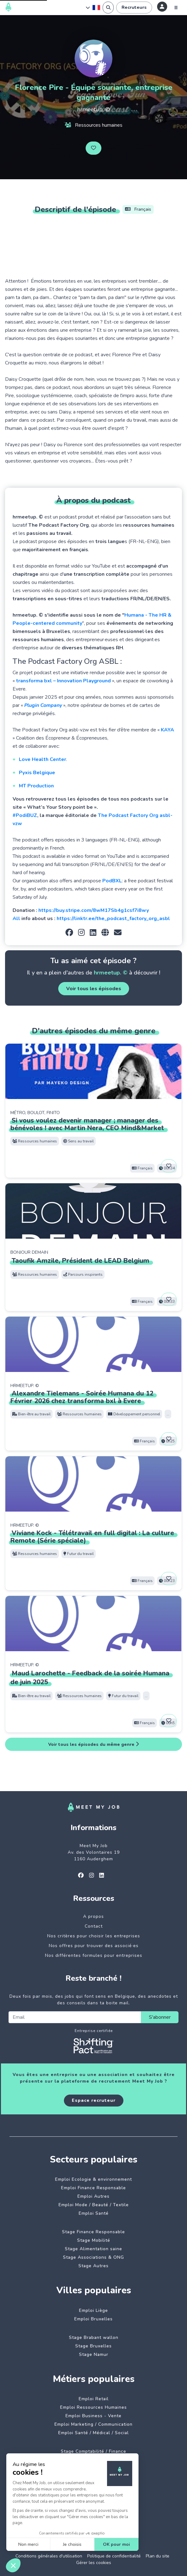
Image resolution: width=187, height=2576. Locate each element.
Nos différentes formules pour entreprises (93, 1955)
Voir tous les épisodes (93, 988)
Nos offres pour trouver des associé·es (94, 1946)
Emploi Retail (94, 2399)
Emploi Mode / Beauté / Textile (94, 2205)
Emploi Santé (94, 2213)
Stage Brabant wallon (93, 2337)
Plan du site (157, 2556)
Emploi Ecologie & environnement (93, 2179)
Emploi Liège (93, 2310)
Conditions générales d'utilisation (48, 2556)
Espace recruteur (94, 2100)
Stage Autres (93, 2266)
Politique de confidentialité (114, 2556)
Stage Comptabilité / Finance (93, 2451)
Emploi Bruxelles (93, 2319)
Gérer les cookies (93, 2563)
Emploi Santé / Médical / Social (93, 2433)
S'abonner (160, 2017)
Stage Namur (93, 2354)
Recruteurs (134, 7)
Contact (94, 1926)
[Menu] (176, 7)
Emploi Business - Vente (93, 2416)
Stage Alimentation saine (93, 2249)
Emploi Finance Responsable (93, 2188)
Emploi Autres (93, 2196)
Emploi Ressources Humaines (93, 2407)
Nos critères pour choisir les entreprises (93, 1936)
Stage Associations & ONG (93, 2257)
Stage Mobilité (93, 2240)
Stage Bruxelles (93, 2346)
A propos (93, 1916)
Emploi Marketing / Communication (93, 2424)
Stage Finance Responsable (93, 2232)
